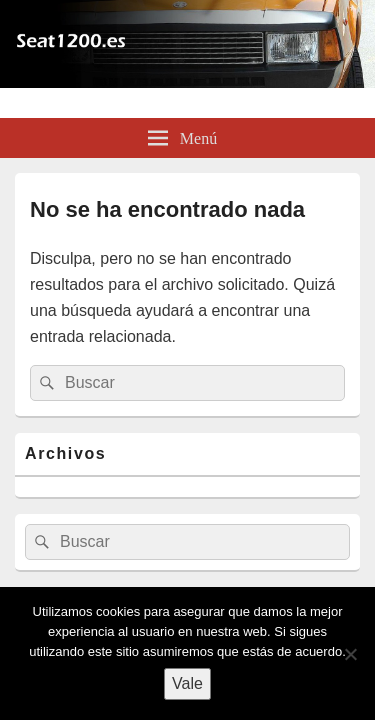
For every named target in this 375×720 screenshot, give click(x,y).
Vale (187, 683)
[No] (350, 654)
